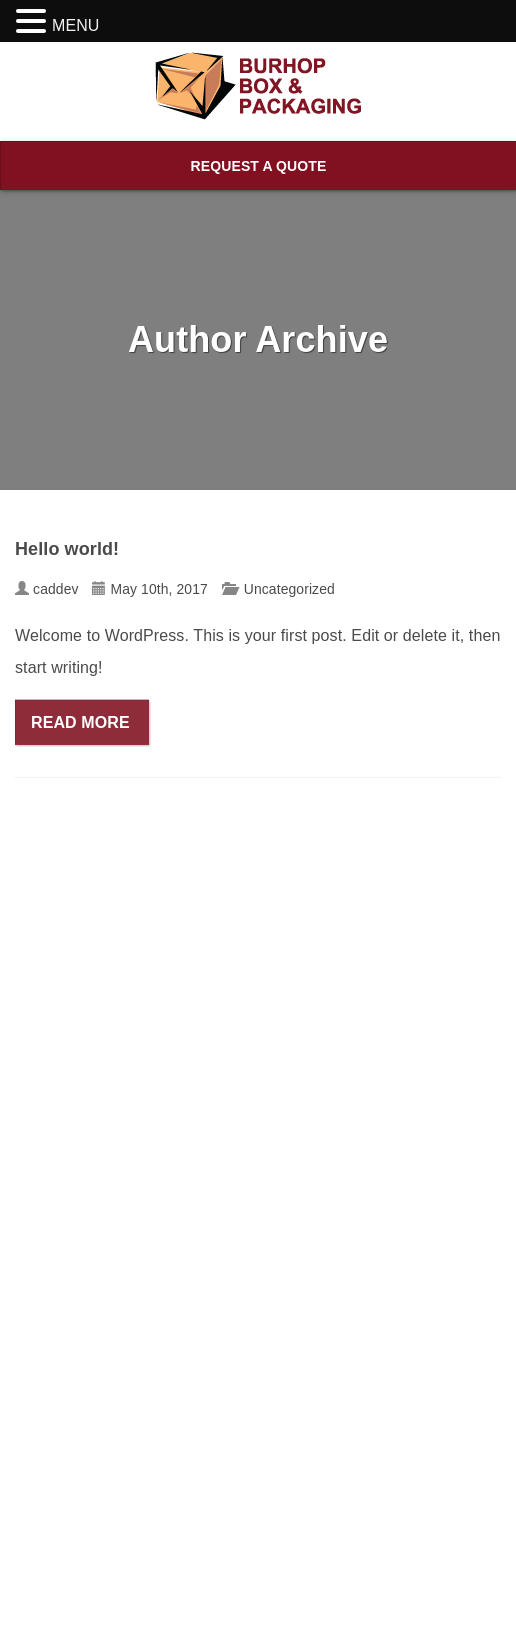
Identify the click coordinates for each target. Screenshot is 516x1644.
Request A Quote (259, 166)
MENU (76, 25)
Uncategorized (289, 591)
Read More (82, 724)
